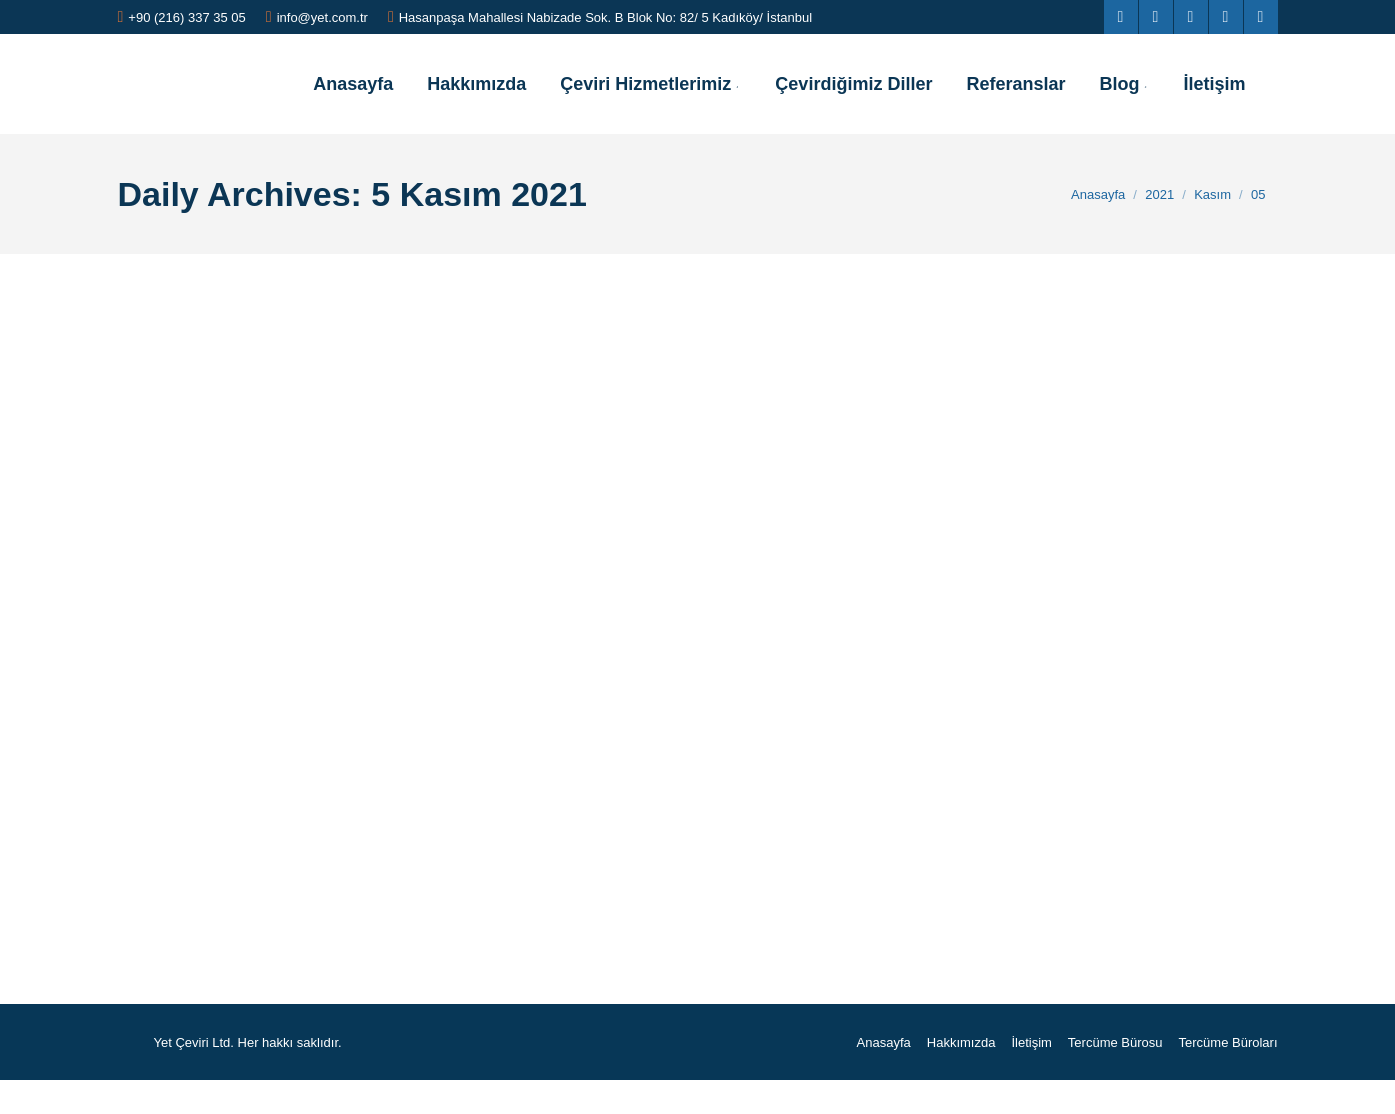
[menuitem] (353, 84)
